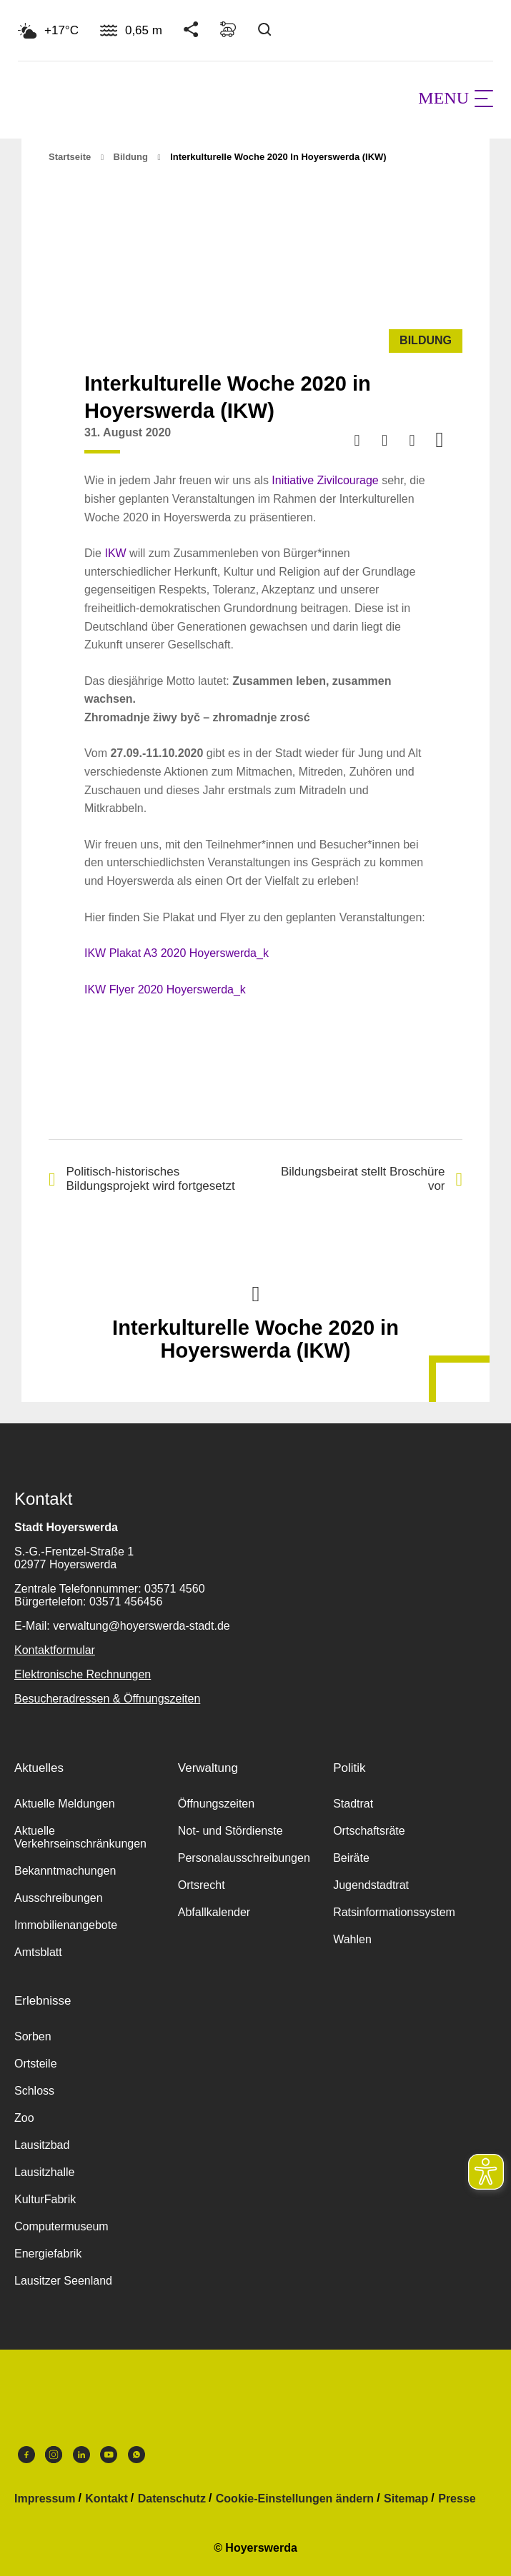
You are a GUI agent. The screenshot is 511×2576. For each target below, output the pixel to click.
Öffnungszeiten (216, 1804)
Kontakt (106, 2499)
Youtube (108, 2454)
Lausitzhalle (44, 2172)
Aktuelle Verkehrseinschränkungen (80, 1837)
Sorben (32, 2036)
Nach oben (256, 1292)
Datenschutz (172, 2499)
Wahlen (352, 1939)
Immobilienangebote (65, 1925)
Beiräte (351, 1858)
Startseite (70, 156)
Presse (457, 2499)
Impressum (44, 2499)
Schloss (34, 2091)
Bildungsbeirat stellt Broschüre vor (371, 1179)
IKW (115, 553)
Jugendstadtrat (371, 1885)
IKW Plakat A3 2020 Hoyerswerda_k (176, 953)
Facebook (26, 2454)
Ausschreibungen (58, 1898)
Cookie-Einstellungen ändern (295, 2499)
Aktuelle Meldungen (64, 1804)
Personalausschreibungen (244, 1858)
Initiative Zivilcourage (325, 480)
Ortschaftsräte (369, 1831)
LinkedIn (81, 2454)
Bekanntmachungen (65, 1871)
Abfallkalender (214, 1912)
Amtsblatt (38, 1952)
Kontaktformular (54, 1650)
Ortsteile (35, 2064)
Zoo (24, 2118)
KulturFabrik (45, 2199)
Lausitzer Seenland (63, 2281)
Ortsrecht (201, 1885)
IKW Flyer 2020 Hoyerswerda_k (165, 989)
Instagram (53, 2454)
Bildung (131, 156)
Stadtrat (353, 1804)
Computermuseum (61, 2226)
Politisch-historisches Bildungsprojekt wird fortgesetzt (142, 1179)
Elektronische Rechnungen (82, 1674)
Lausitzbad (41, 2145)
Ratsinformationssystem (394, 1912)
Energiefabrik (47, 2253)
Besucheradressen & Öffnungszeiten (107, 1699)
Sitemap (406, 2499)
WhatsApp (136, 2454)
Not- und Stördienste (230, 1831)
